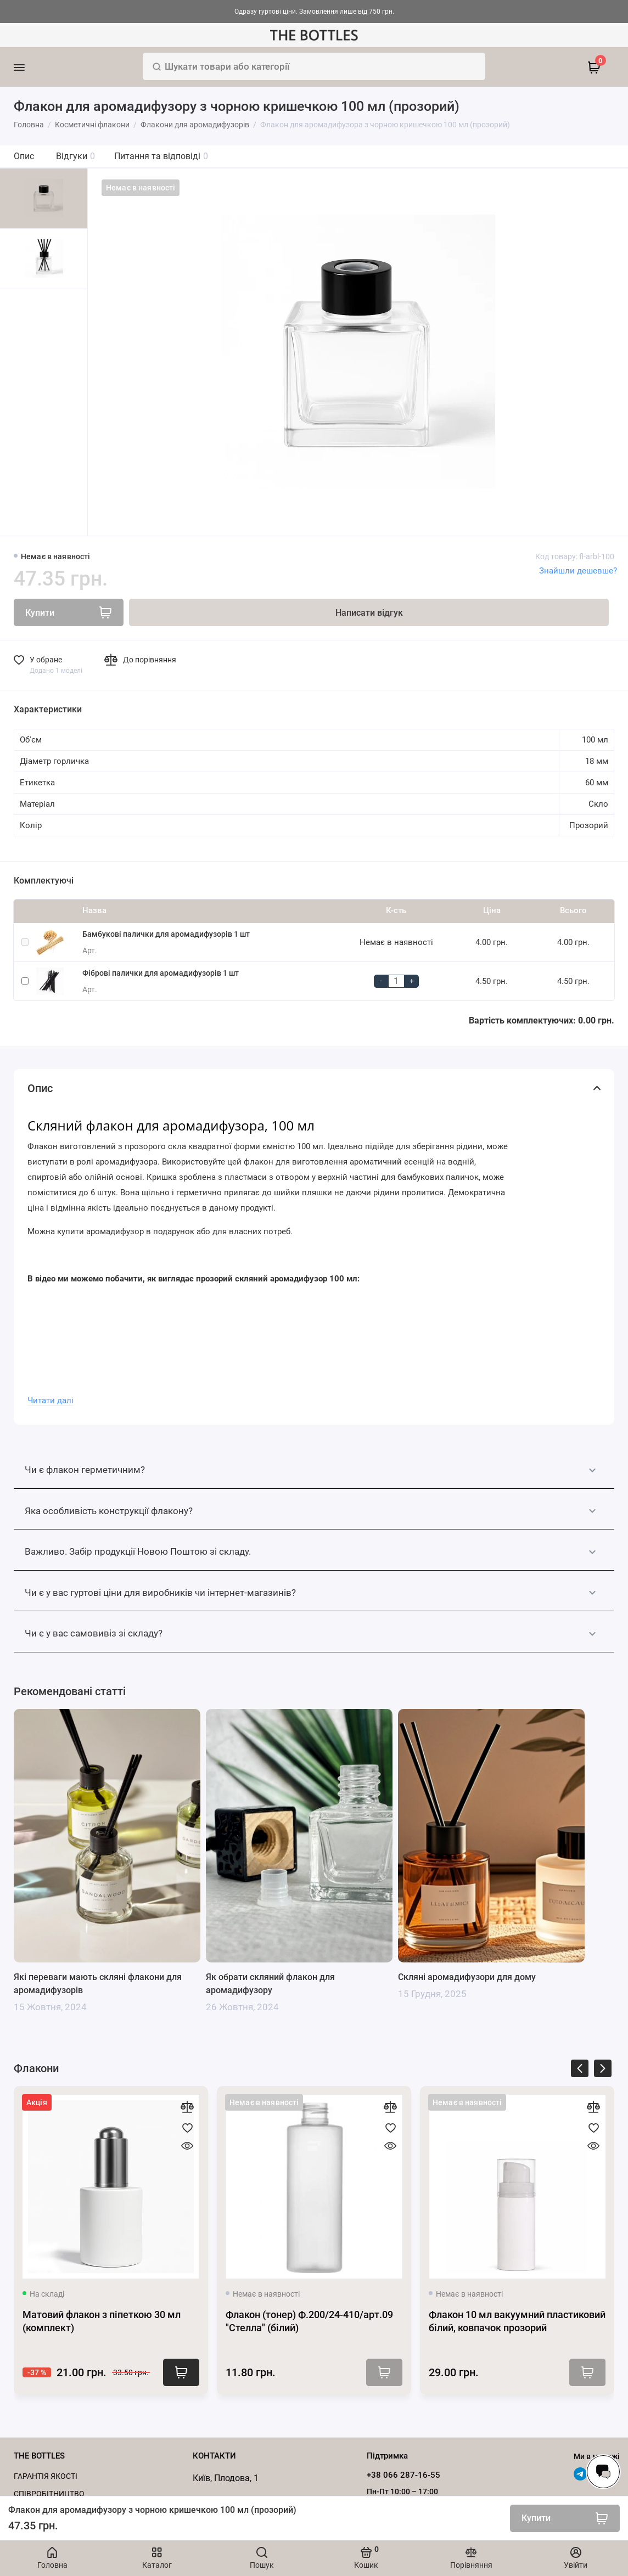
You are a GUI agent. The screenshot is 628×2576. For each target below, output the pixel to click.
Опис (24, 156)
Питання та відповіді (161, 156)
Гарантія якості (45, 2476)
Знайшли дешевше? (578, 571)
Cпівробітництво (49, 2493)
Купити (181, 2372)
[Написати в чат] (603, 2471)
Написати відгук (369, 613)
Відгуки (75, 156)
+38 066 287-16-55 (403, 2475)
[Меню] (34, 67)
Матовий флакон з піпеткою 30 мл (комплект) (102, 2321)
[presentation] (579, 2070)
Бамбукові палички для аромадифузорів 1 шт (166, 934)
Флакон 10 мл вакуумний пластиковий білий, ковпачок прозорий (517, 2321)
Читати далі (50, 1400)
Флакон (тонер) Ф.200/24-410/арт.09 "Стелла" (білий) (309, 2321)
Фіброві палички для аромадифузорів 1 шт (160, 973)
